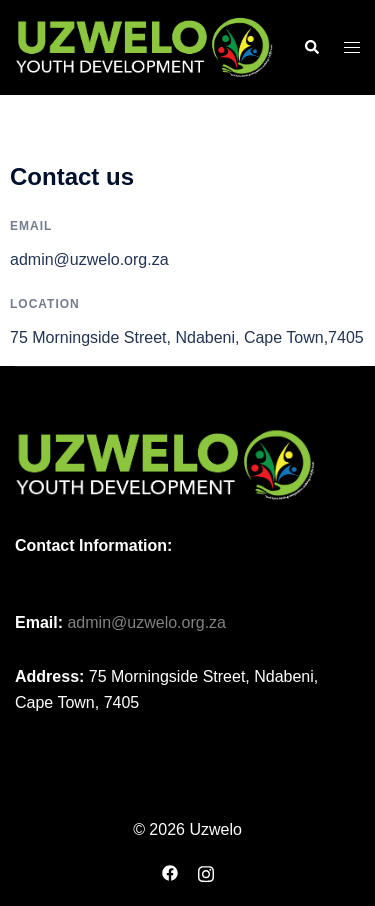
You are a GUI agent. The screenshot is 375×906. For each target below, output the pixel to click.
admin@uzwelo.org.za (146, 622)
